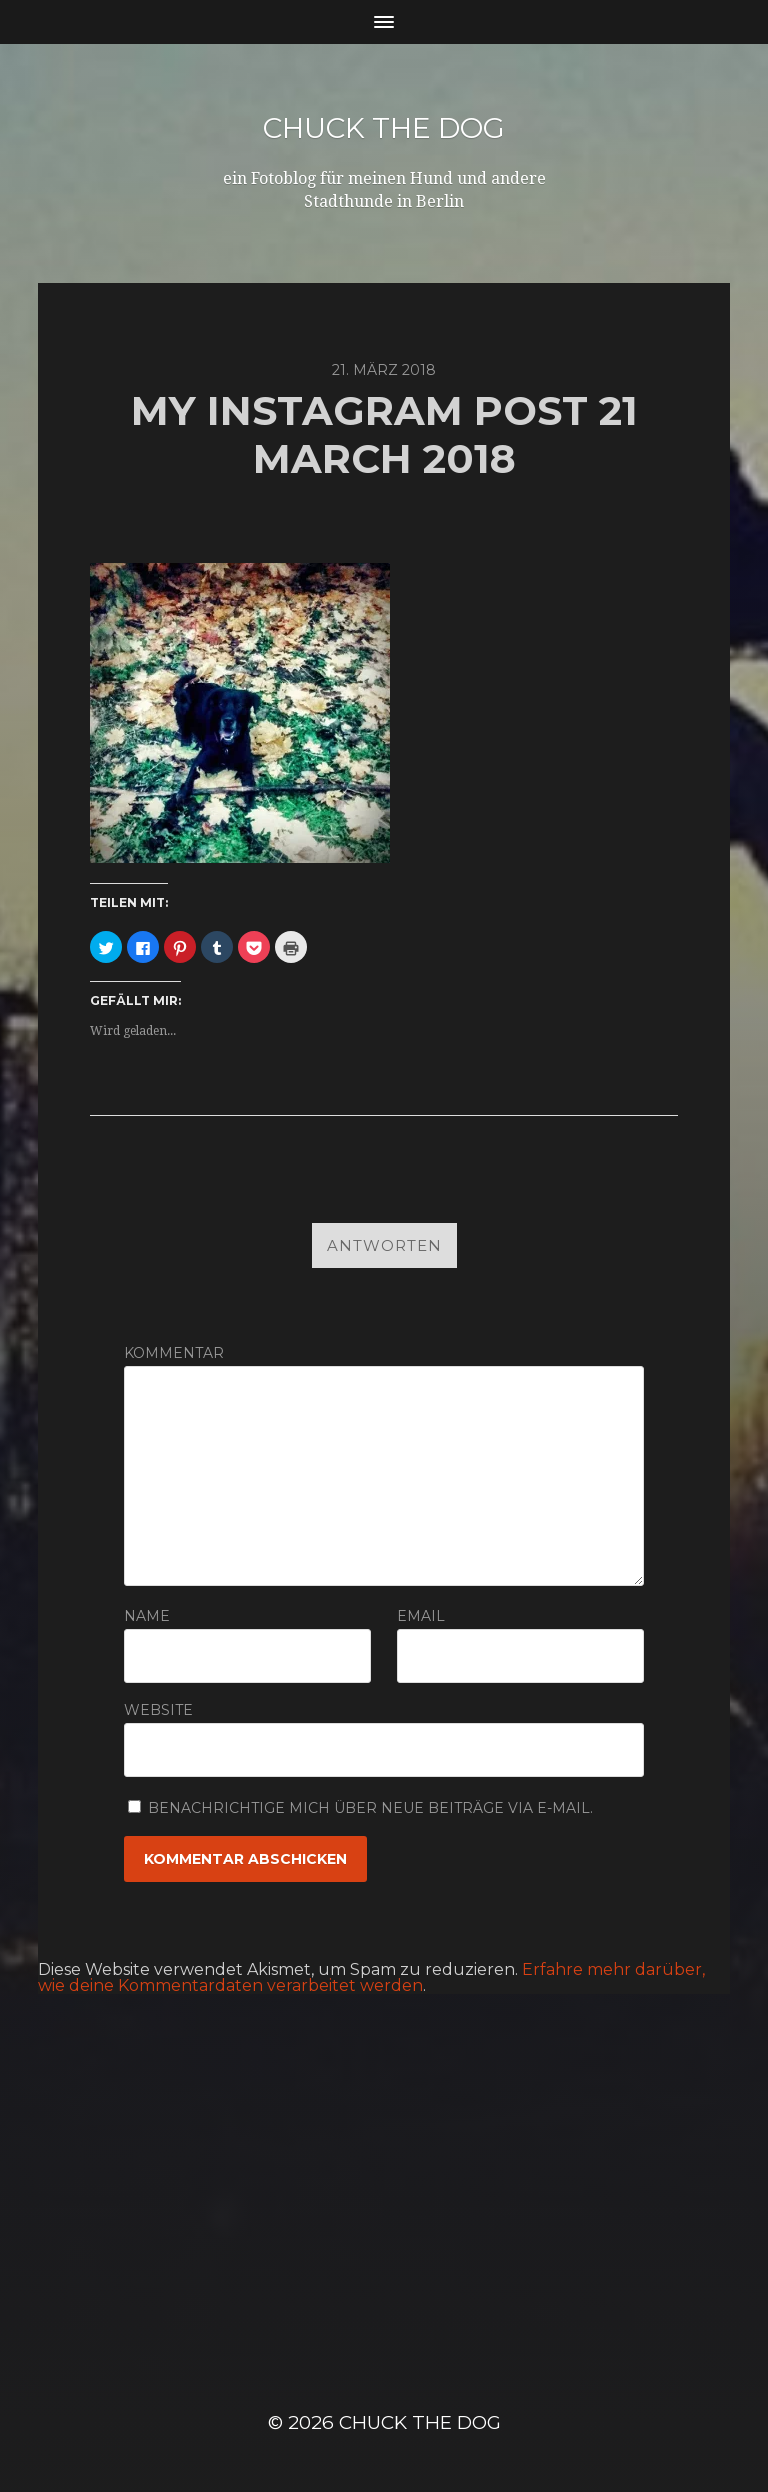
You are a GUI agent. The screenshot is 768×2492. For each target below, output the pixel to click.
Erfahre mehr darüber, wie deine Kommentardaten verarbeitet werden (371, 1977)
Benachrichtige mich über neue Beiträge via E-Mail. (370, 1808)
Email (421, 1616)
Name (147, 1616)
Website (158, 1709)
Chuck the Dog (384, 128)
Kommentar (174, 1353)
